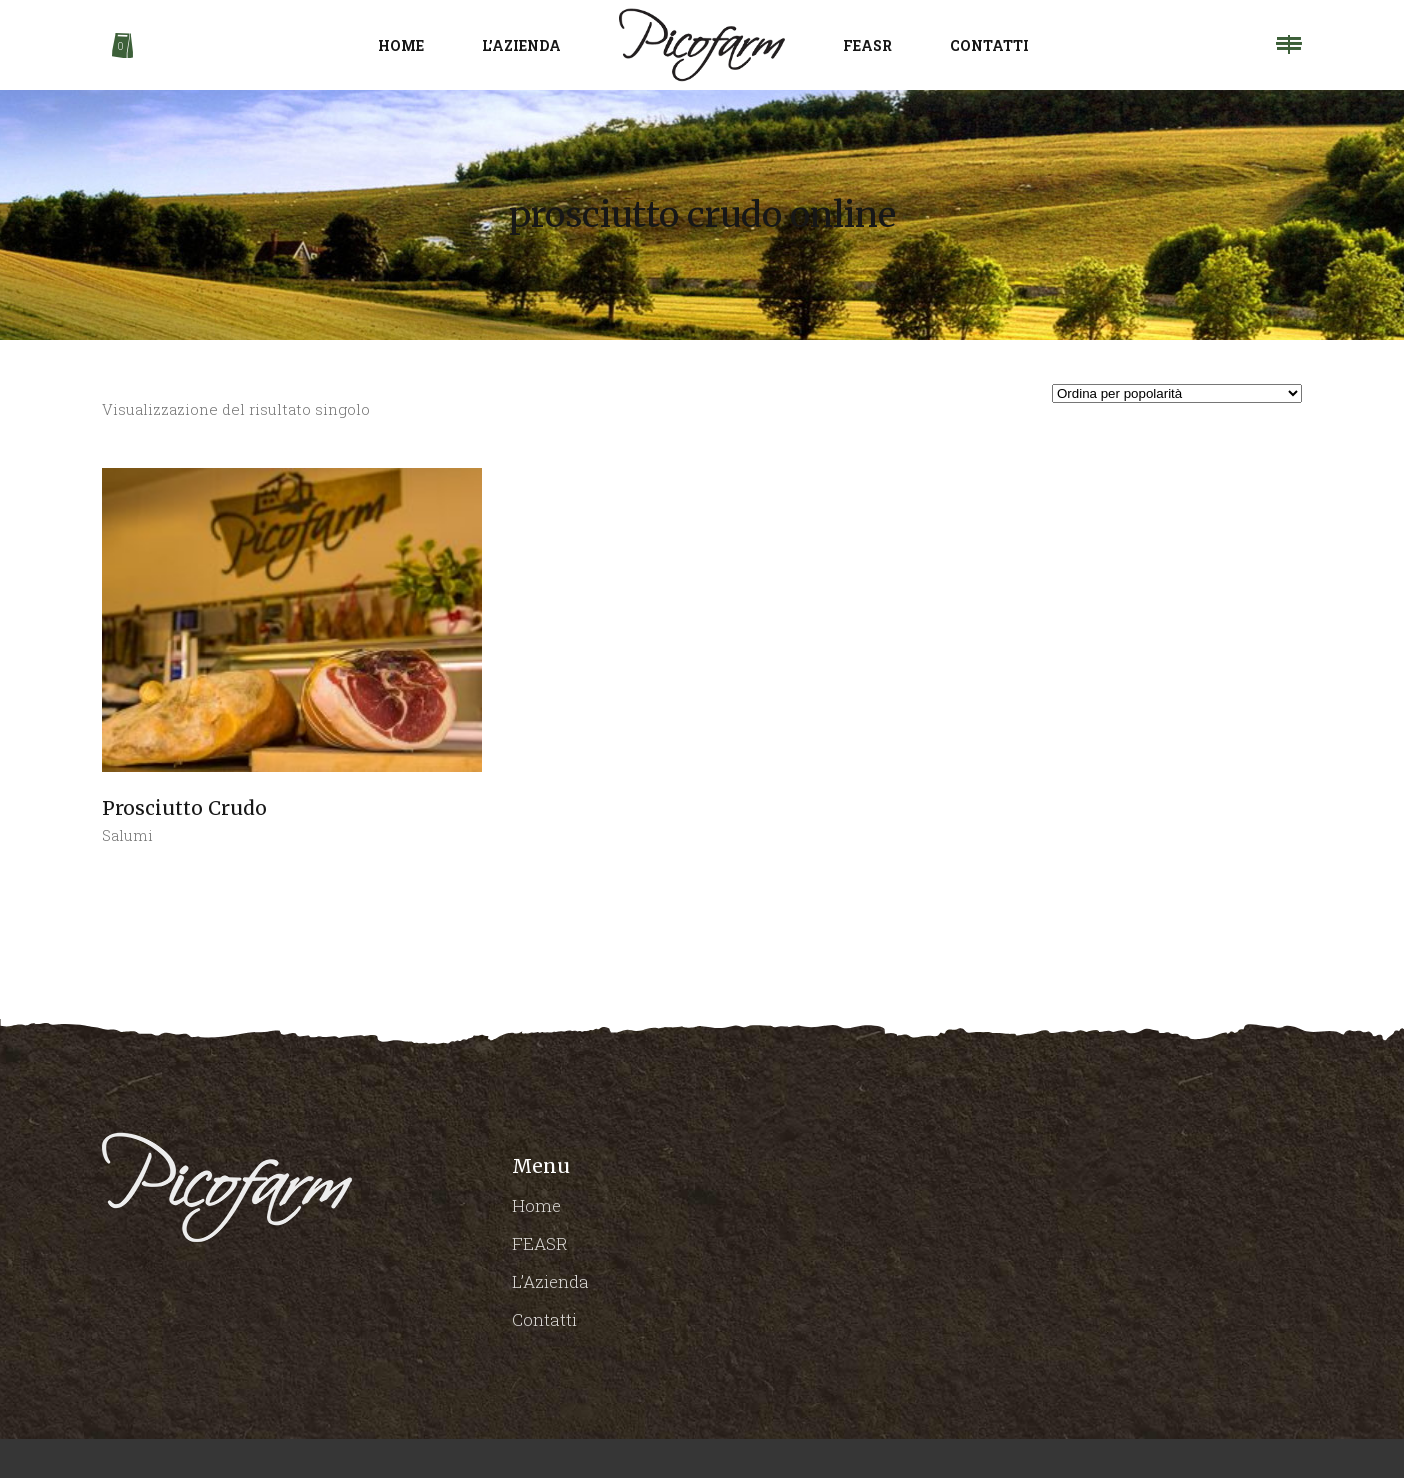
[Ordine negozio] (1177, 393)
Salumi (127, 835)
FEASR (540, 1243)
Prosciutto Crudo (184, 808)
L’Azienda (550, 1281)
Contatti (544, 1319)
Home (536, 1205)
